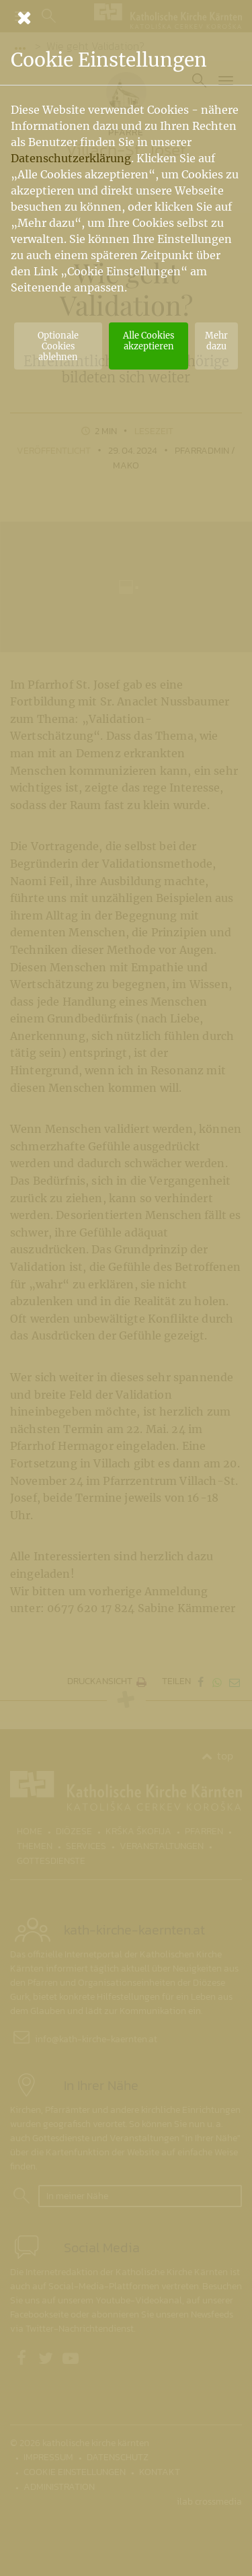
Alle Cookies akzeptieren (148, 340)
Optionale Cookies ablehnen (58, 346)
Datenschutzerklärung (71, 158)
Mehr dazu (216, 340)
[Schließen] (126, 17)
